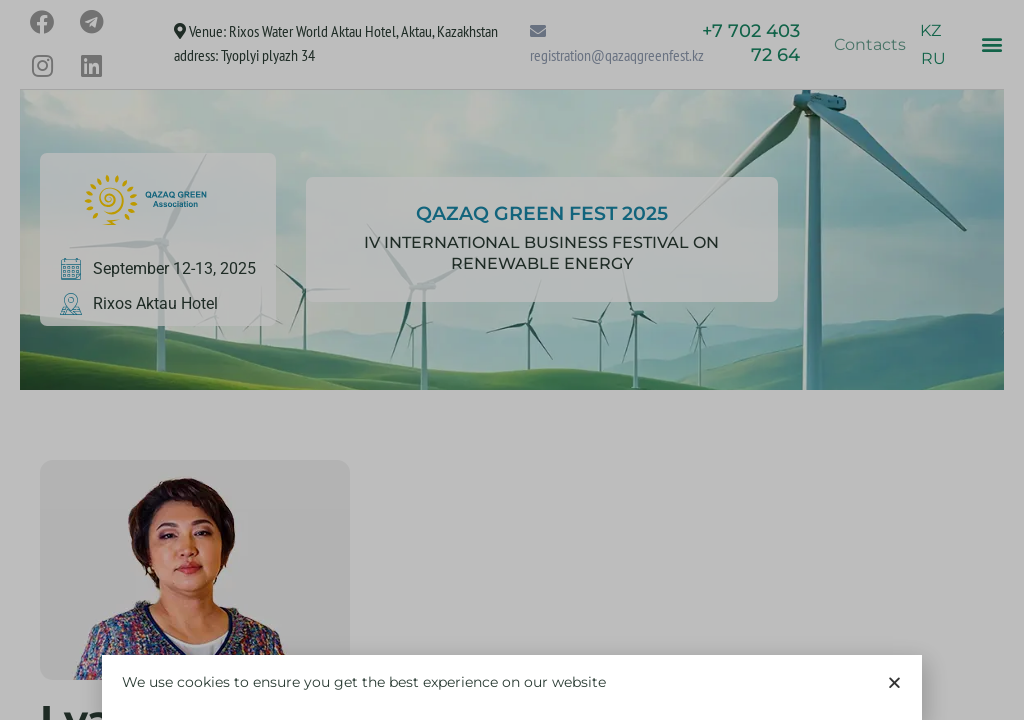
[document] (512, 360)
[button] (894, 699)
